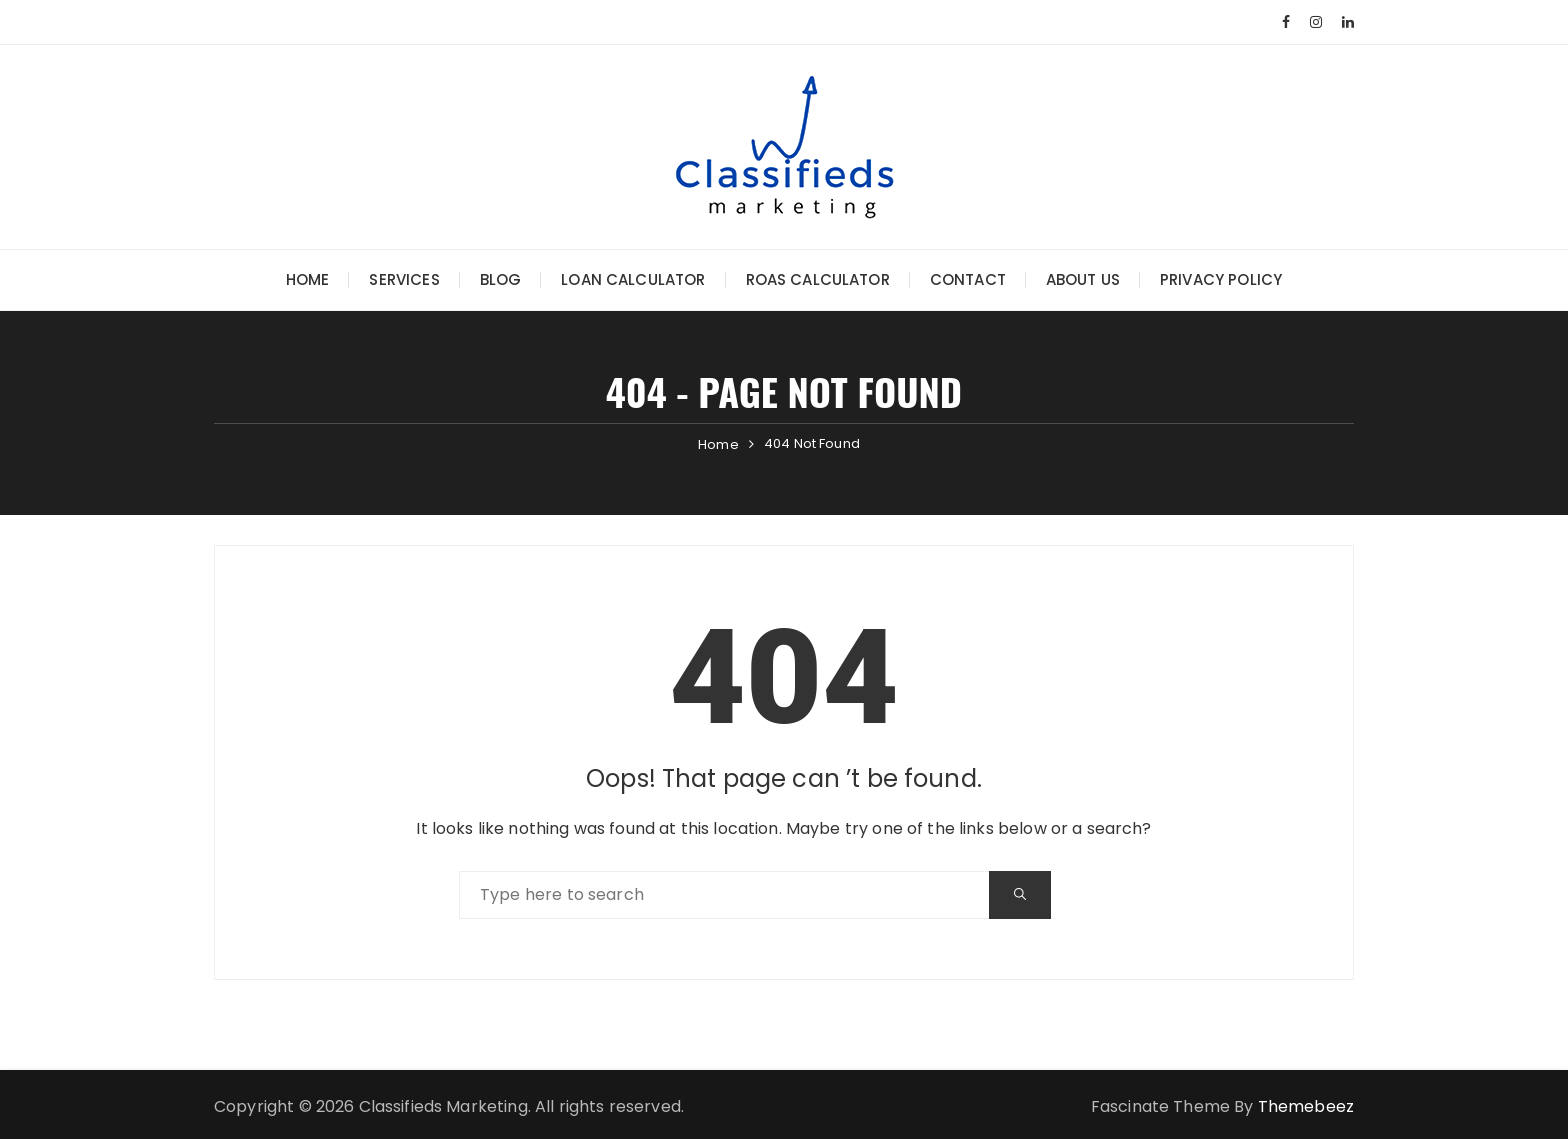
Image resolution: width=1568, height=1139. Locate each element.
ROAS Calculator (818, 279)
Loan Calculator (633, 279)
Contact (968, 279)
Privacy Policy (1221, 279)
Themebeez (1306, 1106)
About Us (1083, 279)
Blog (501, 279)
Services (404, 279)
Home (308, 279)
